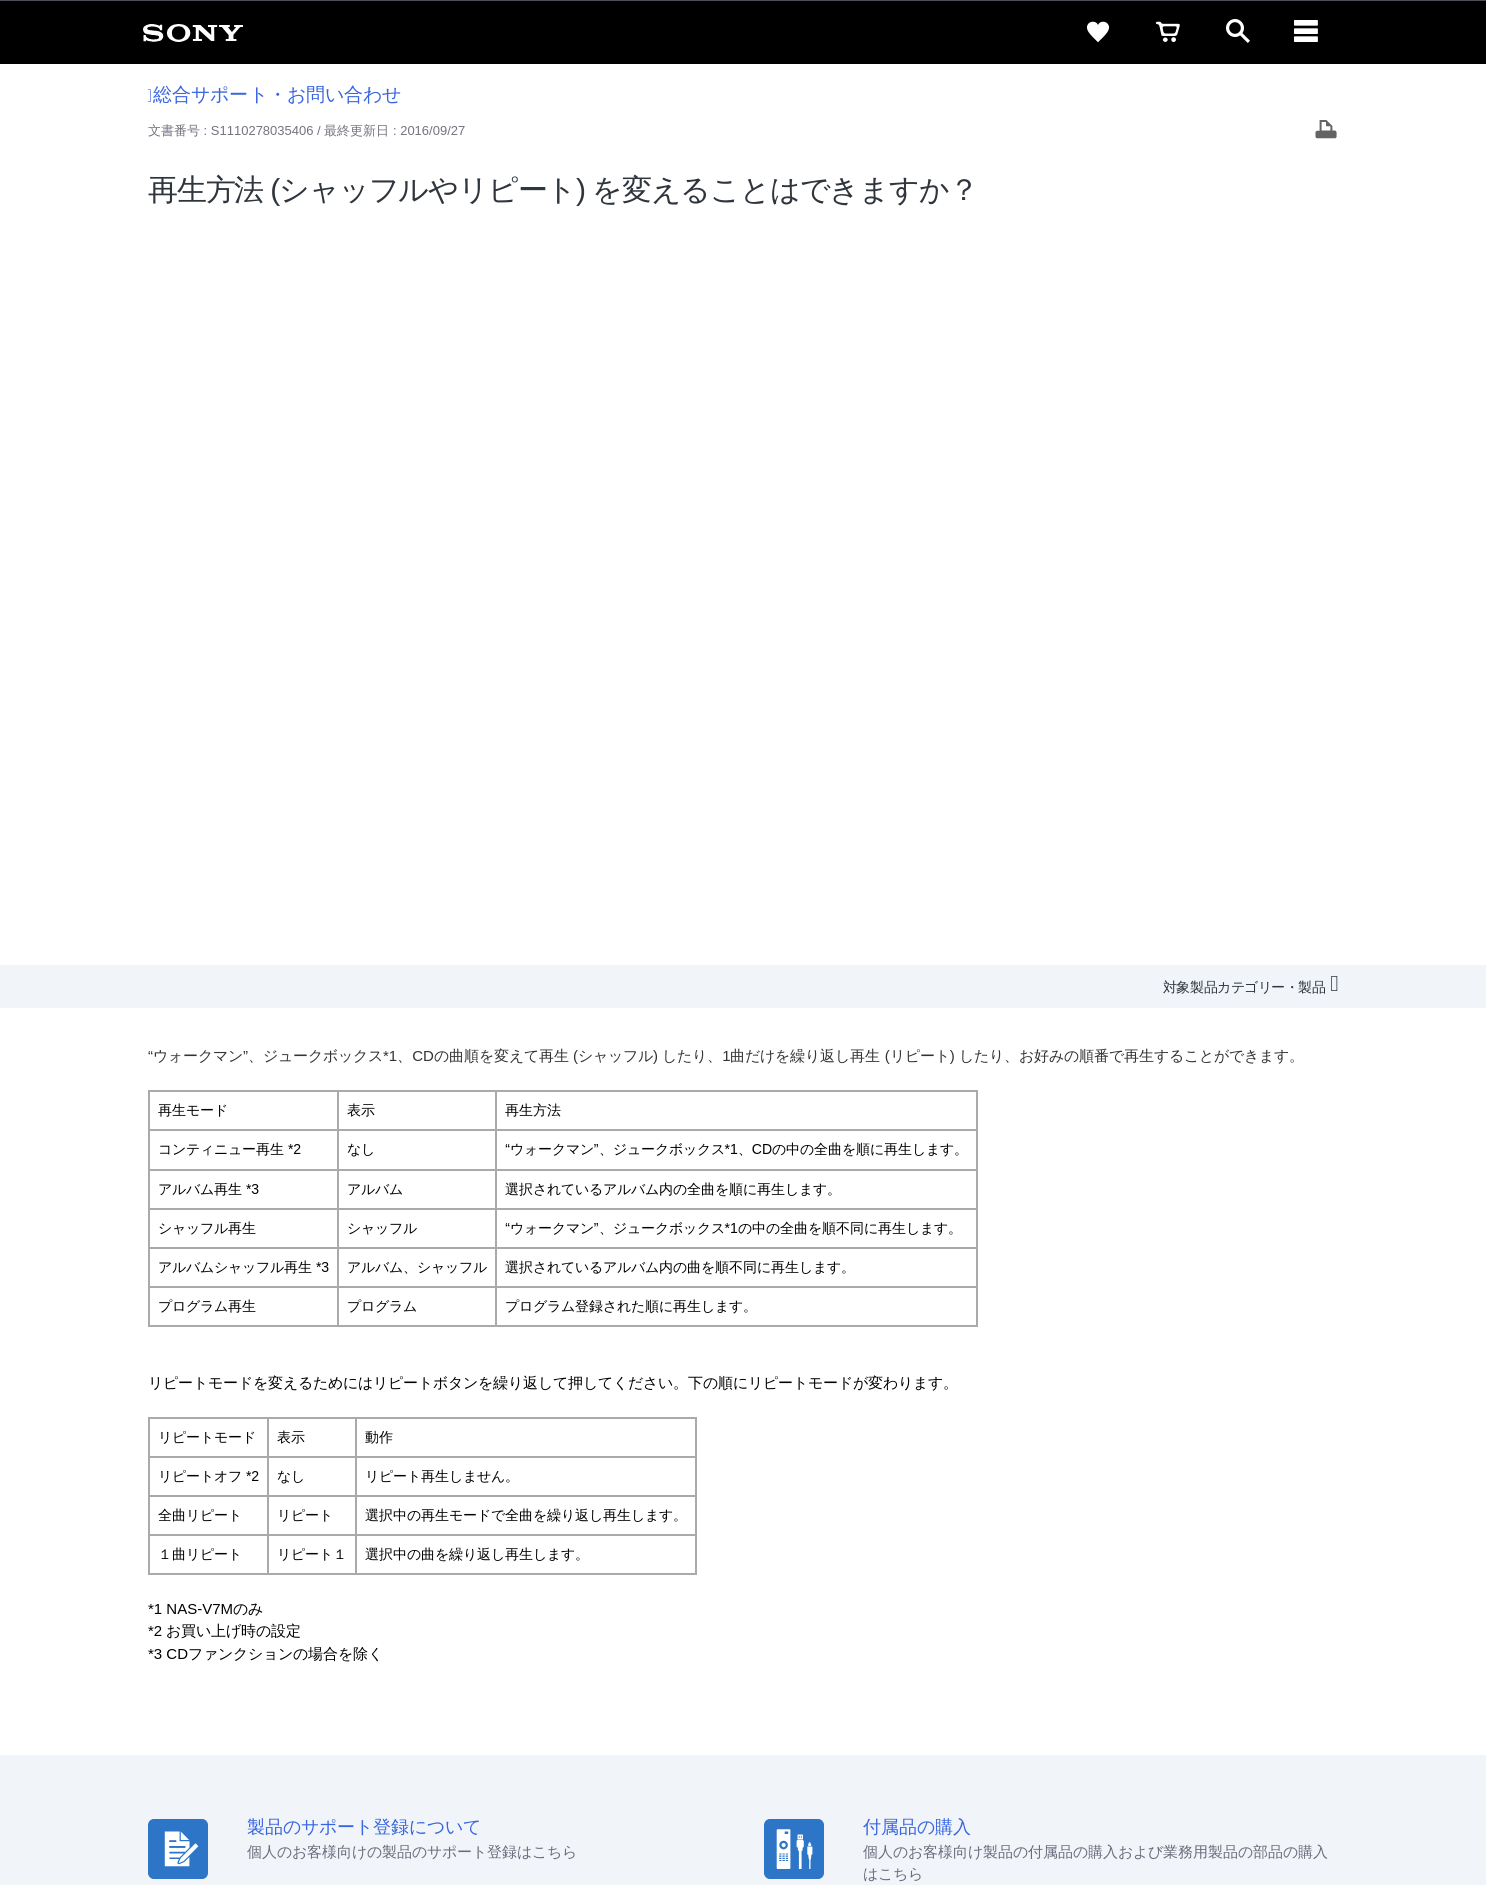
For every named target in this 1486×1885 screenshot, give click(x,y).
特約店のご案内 (975, 1645)
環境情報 (1191, 1645)
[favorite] (1098, 32)
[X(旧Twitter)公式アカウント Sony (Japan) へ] (1236, 1694)
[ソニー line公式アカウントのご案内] (1193, 1694)
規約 (1330, 1608)
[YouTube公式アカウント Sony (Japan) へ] (1279, 1694)
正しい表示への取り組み (434, 1804)
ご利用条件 (176, 1804)
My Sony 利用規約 (1290, 1645)
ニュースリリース (1093, 1645)
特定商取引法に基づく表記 (1112, 1608)
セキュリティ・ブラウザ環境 (925, 1608)
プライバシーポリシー (286, 1804)
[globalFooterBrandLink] (1268, 1816)
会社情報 (812, 1645)
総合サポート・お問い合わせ (275, 94)
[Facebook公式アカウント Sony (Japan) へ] (1322, 1694)
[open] (1238, 32)
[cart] (1168, 32)
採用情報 (884, 1645)
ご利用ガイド (1254, 1608)
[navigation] (1308, 32)
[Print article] (1326, 131)
